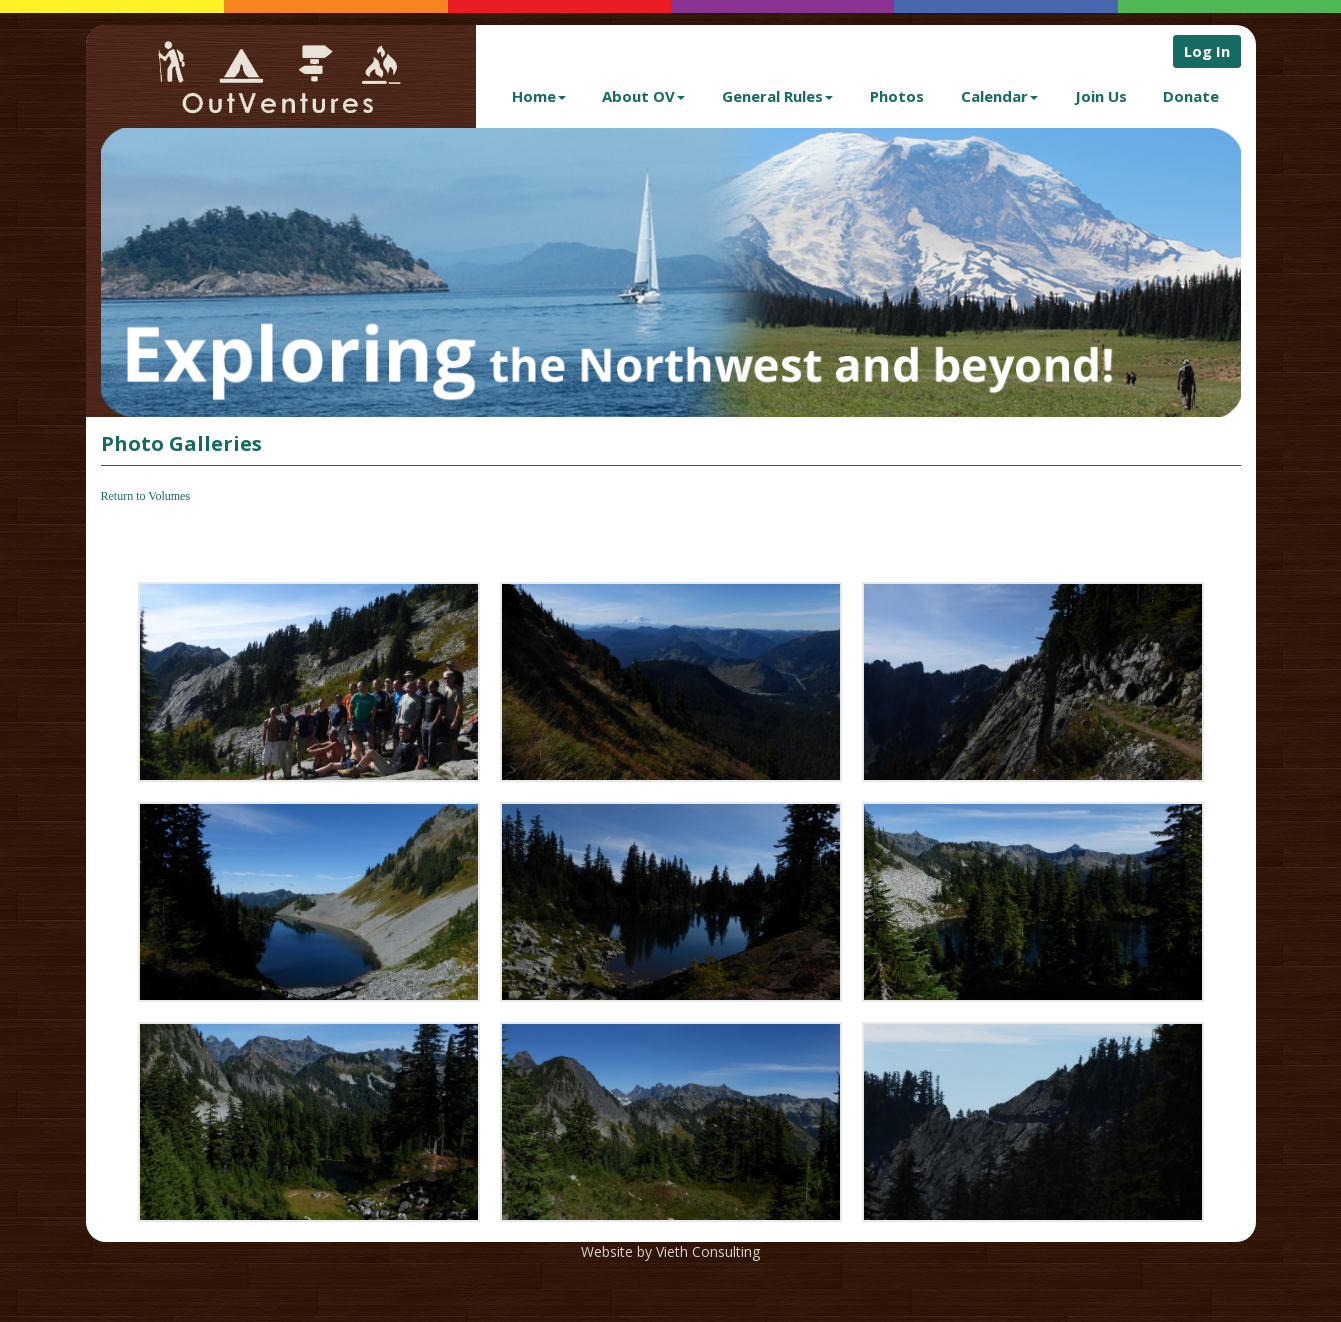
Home (539, 96)
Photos (897, 96)
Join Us (1101, 96)
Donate (1191, 96)
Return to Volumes (146, 496)
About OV (643, 96)
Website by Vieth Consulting (670, 1251)
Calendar (999, 96)
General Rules (777, 96)
